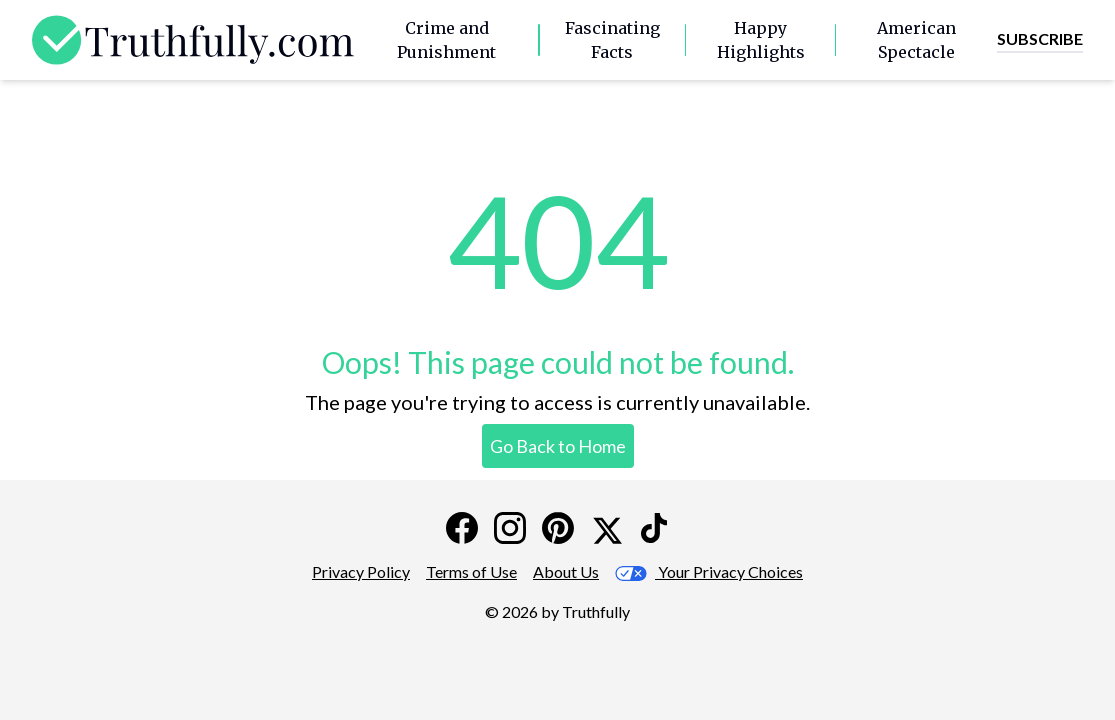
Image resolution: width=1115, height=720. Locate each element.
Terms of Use (471, 571)
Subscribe (1040, 38)
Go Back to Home (558, 446)
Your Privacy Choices (709, 571)
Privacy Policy (361, 571)
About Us (566, 571)
